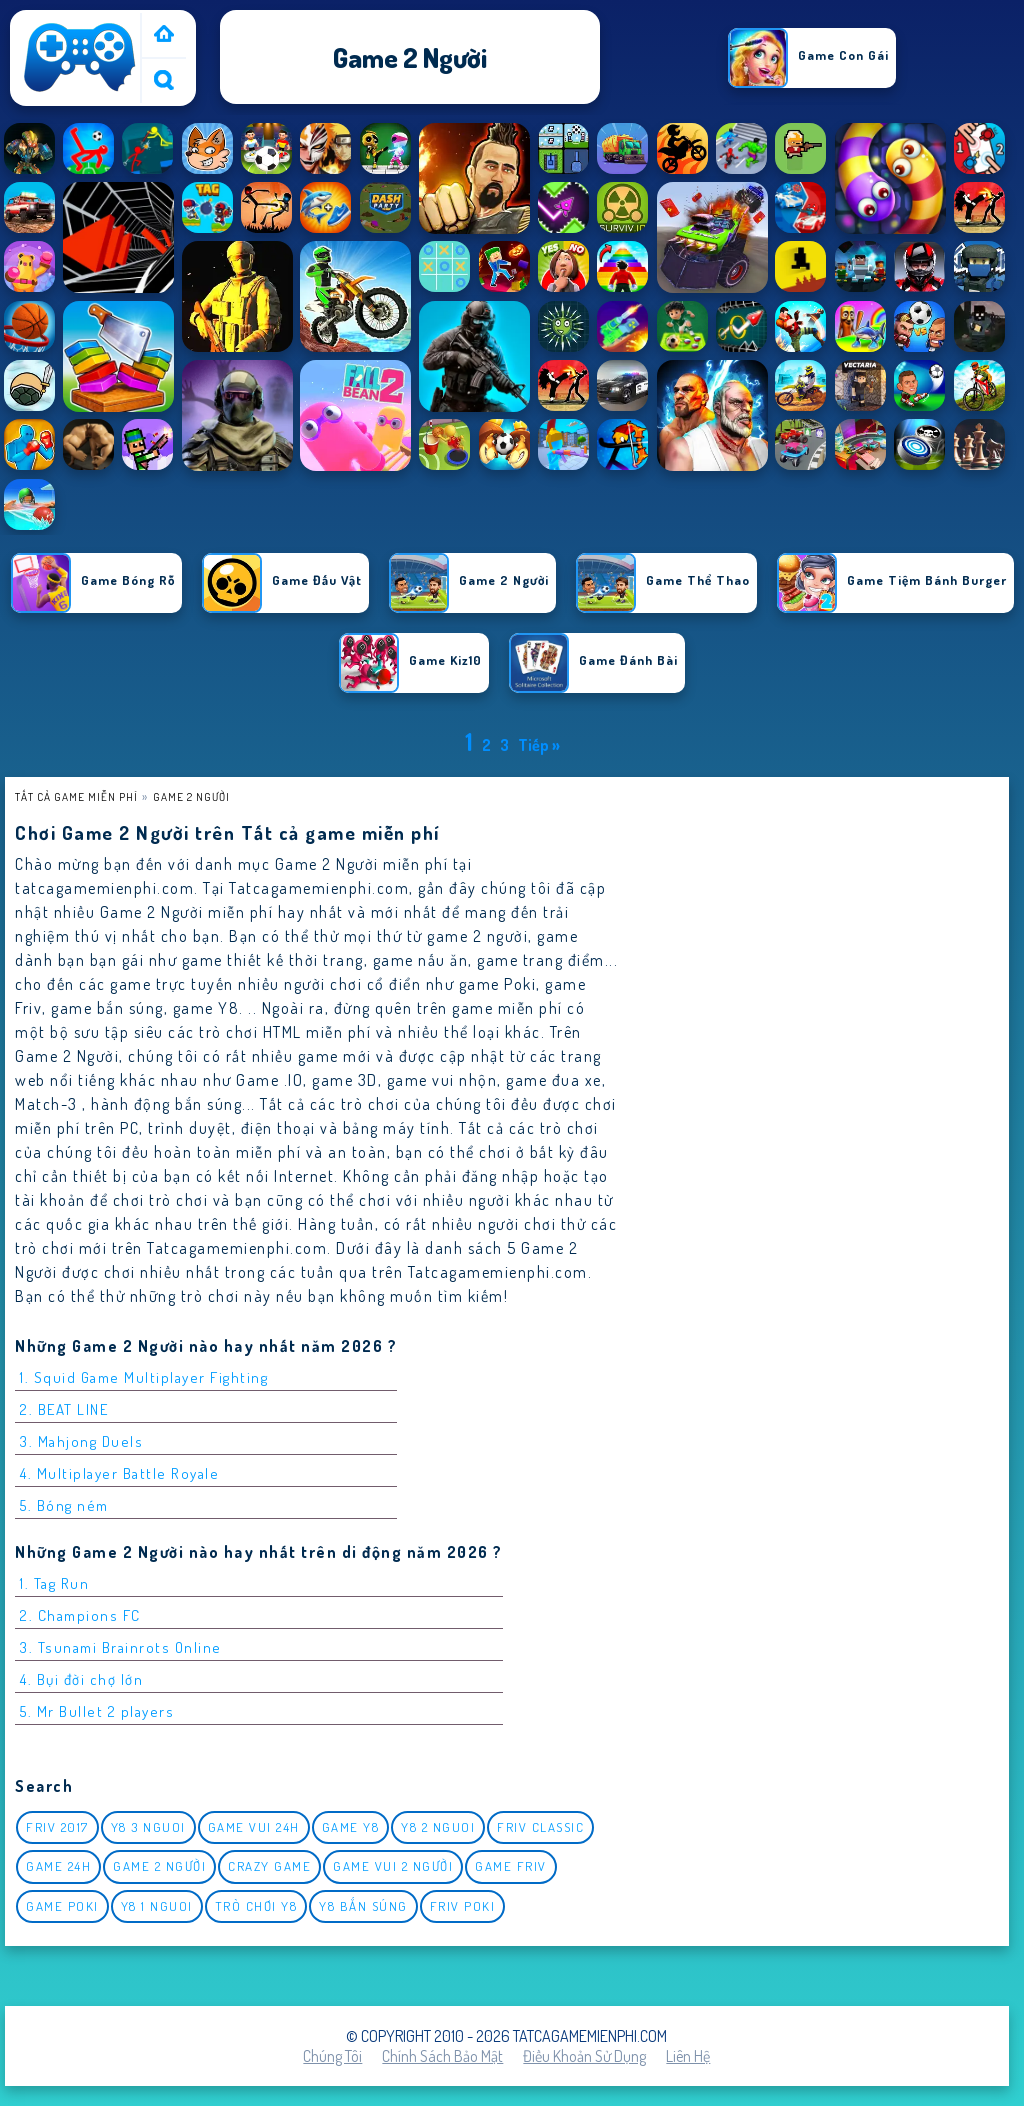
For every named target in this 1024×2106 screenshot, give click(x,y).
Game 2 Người (191, 796)
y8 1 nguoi (157, 1906)
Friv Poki (463, 1906)
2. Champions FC (80, 1615)
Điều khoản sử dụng (584, 2056)
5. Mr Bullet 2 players (97, 1711)
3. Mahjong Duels (81, 1441)
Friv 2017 (57, 1827)
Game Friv (511, 1866)
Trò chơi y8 (256, 1906)
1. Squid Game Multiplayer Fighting (144, 1377)
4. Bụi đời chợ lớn (81, 1679)
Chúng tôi (332, 2056)
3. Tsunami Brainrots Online (121, 1647)
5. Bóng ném (64, 1505)
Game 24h (58, 1866)
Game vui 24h (254, 1827)
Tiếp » (539, 745)
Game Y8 (351, 1827)
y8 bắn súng (363, 1906)
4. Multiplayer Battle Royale (119, 1473)
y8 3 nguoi (148, 1827)
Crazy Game (269, 1866)
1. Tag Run (54, 1583)
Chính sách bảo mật (442, 2056)
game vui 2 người (393, 1866)
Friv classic (540, 1827)
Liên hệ (688, 2056)
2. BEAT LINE (64, 1409)
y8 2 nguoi (438, 1827)
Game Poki (62, 1906)
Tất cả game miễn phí (76, 796)
